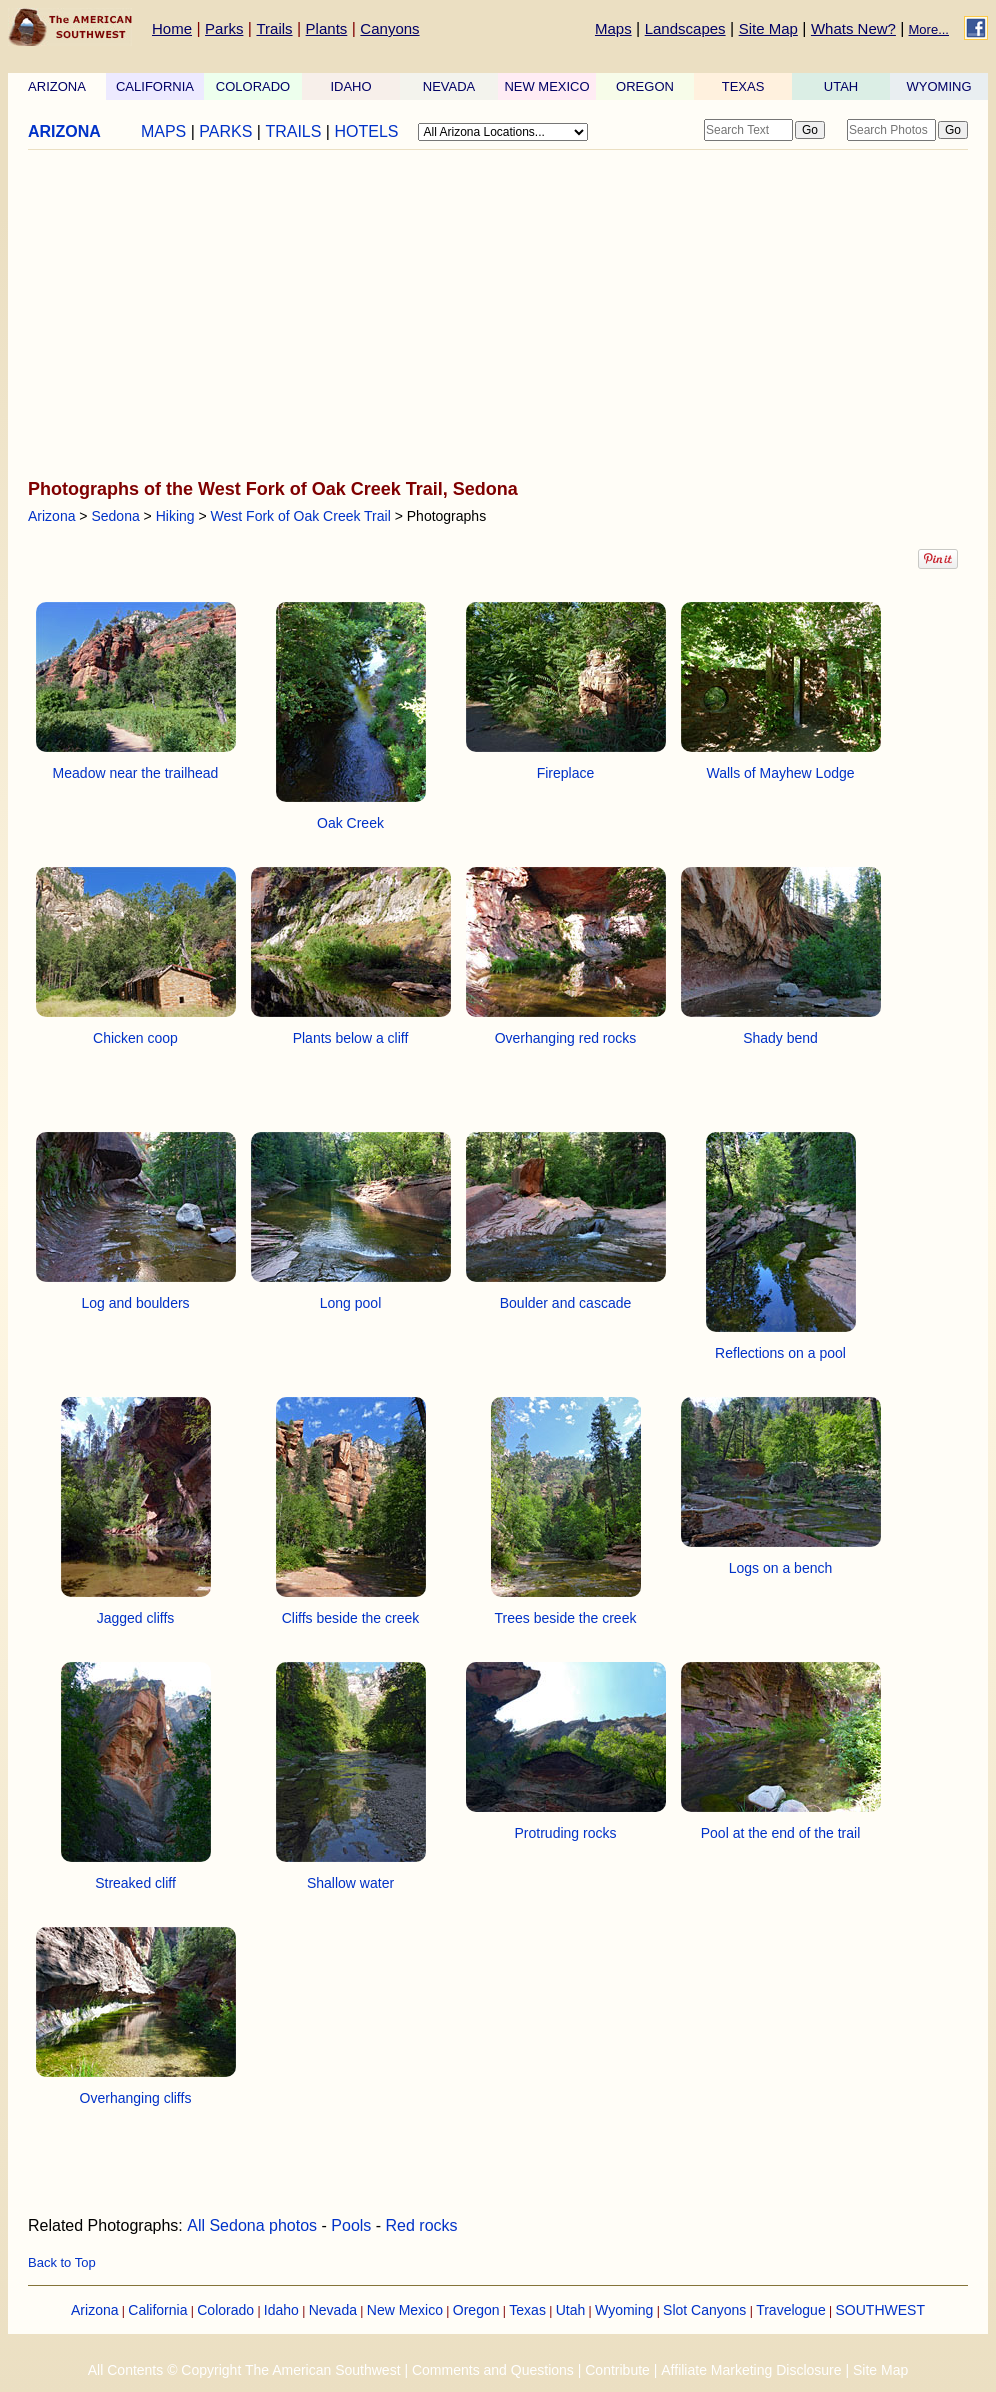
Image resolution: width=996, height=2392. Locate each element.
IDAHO (350, 86)
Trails (274, 28)
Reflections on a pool (780, 1353)
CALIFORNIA (155, 86)
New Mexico (405, 2310)
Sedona (115, 516)
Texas (527, 2310)
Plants (327, 28)
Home (172, 28)
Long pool (351, 1303)
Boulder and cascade (566, 1303)
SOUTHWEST (880, 2310)
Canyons (389, 28)
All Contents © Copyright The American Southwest (244, 2370)
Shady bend (780, 1038)
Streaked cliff (135, 1883)
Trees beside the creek (566, 1618)
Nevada (333, 2310)
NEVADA (449, 86)
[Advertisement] (492, 316)
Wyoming (624, 2310)
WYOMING (939, 86)
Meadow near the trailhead (136, 773)
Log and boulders (135, 1303)
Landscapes (685, 28)
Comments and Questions (493, 2370)
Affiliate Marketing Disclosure (751, 2370)
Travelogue (791, 2310)
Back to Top (62, 2262)
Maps (613, 28)
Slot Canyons (704, 2310)
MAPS (163, 131)
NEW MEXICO (546, 86)
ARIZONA (57, 86)
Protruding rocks (566, 1833)
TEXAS (743, 86)
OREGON (645, 86)
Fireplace (566, 773)
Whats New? (853, 28)
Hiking (175, 516)
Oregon (476, 2310)
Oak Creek (350, 823)
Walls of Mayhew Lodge (780, 773)
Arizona (51, 516)
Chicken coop (135, 1038)
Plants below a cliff (351, 1038)
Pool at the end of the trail (781, 1833)
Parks (224, 28)
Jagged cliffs (136, 1618)
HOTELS (366, 131)
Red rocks (422, 2225)
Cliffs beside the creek (350, 1618)
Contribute (617, 2370)
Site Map (768, 28)
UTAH (841, 86)
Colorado (225, 2310)
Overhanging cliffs (136, 2098)
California (157, 2310)
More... (929, 29)
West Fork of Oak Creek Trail (301, 516)
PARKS (225, 131)
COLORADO (253, 86)
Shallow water (350, 1883)
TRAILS (293, 131)
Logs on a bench (781, 1568)
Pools (351, 2225)
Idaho (281, 2310)
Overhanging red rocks (566, 1038)
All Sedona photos (252, 2225)
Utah (571, 2310)
